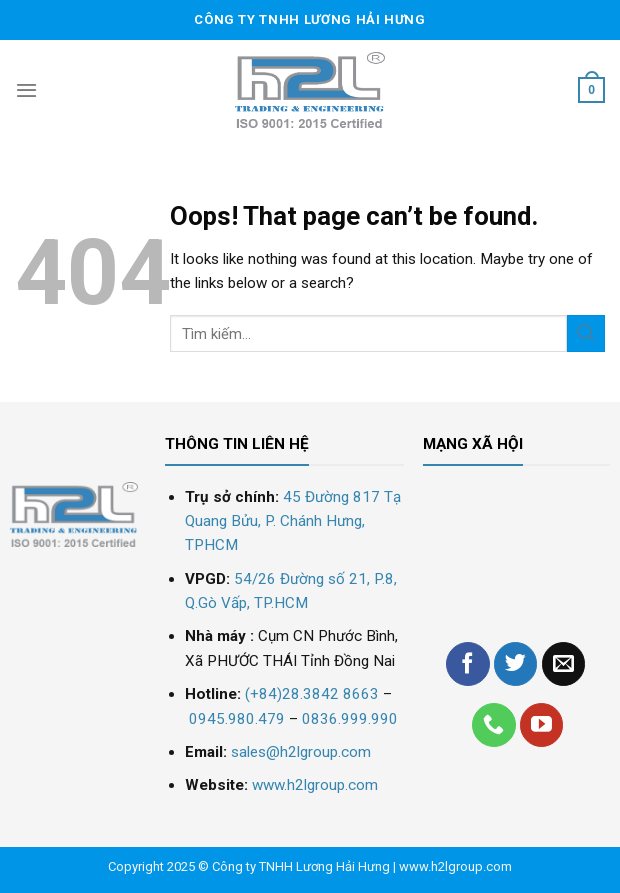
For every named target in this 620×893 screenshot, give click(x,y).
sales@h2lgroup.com (301, 752)
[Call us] (494, 725)
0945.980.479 (237, 719)
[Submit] (586, 333)
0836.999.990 (350, 719)
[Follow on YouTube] (542, 725)
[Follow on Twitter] (516, 664)
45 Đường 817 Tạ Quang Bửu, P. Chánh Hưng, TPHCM (293, 521)
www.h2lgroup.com (315, 785)
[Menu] (26, 90)
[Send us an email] (564, 664)
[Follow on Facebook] (468, 664)
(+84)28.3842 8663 (312, 694)
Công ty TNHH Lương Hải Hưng (301, 866)
